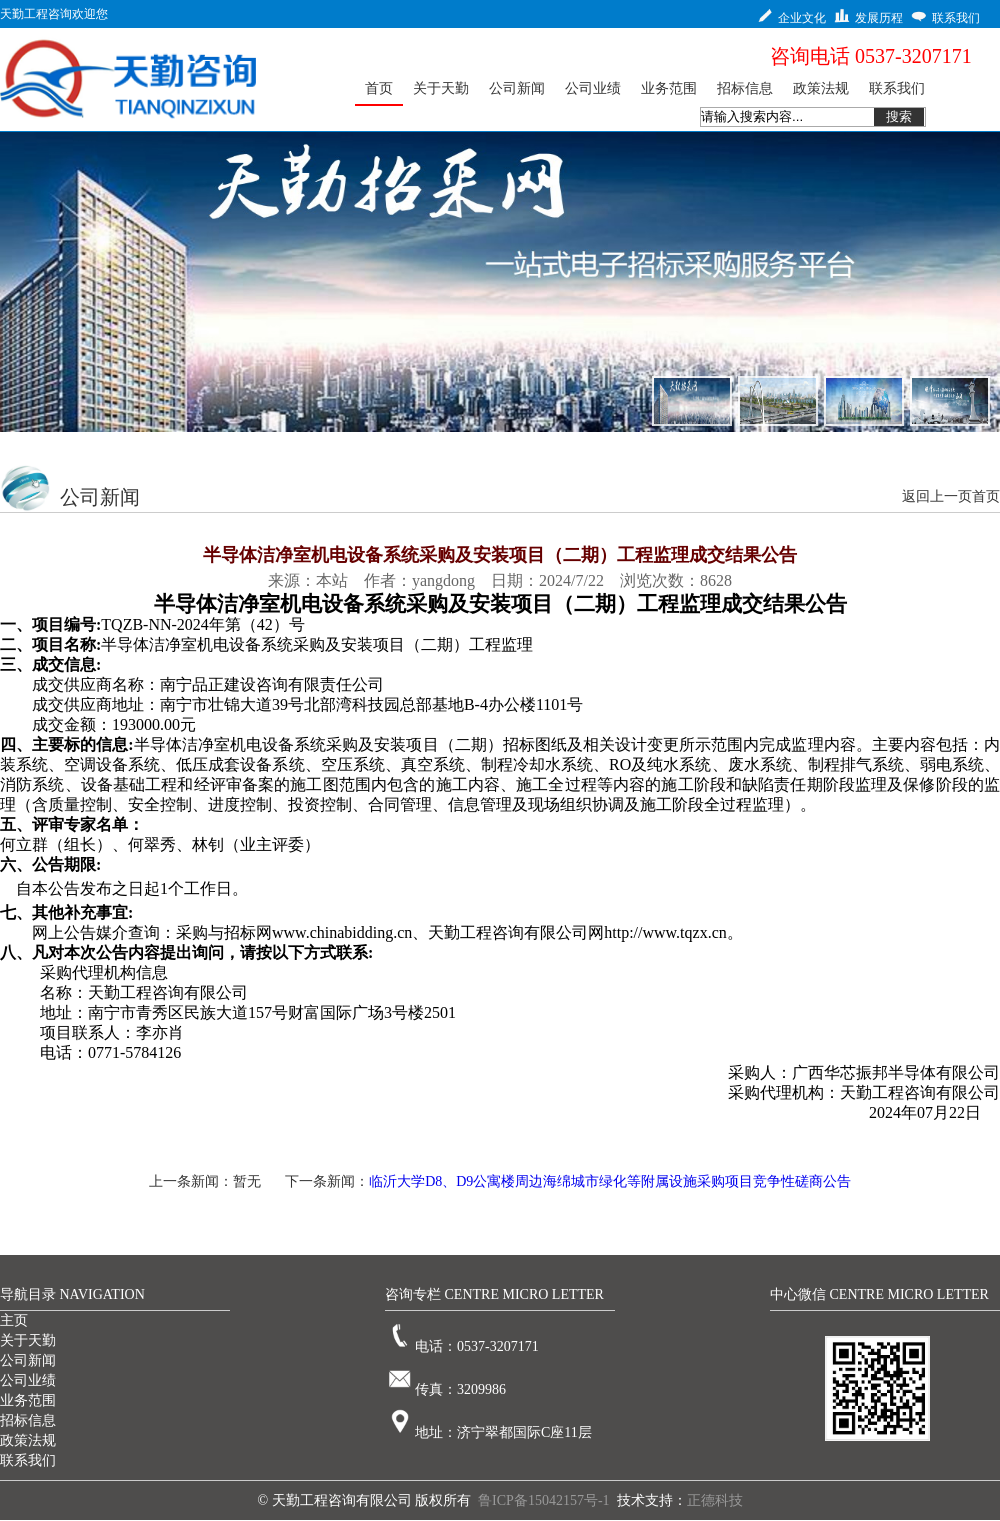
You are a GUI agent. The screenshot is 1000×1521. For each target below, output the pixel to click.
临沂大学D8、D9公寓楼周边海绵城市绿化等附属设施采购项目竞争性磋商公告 (610, 1181)
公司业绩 (28, 1380)
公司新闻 (28, 1360)
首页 (986, 496)
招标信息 (28, 1420)
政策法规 (28, 1440)
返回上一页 (937, 496)
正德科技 (715, 1500)
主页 (14, 1320)
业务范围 (28, 1400)
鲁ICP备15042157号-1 (543, 1500)
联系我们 (28, 1460)
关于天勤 (28, 1340)
